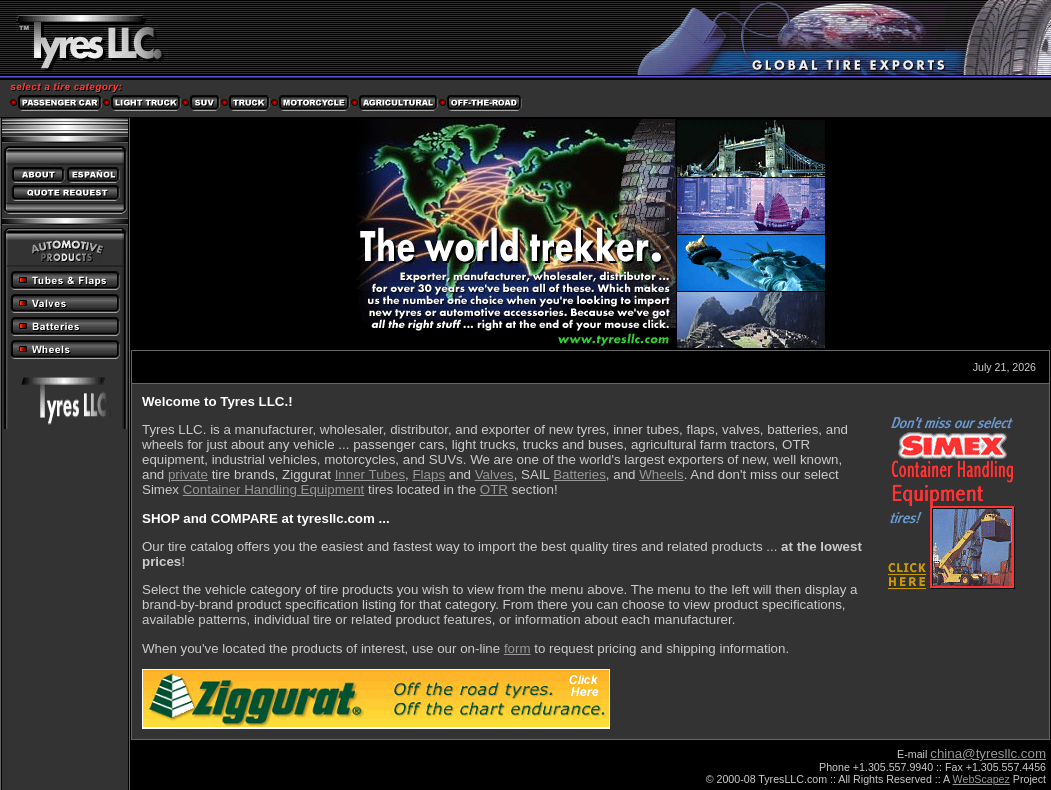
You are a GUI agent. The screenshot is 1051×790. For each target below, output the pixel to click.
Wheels (661, 474)
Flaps (428, 474)
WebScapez (981, 779)
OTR (494, 489)
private (188, 474)
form (517, 648)
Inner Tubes (370, 474)
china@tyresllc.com (988, 753)
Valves (494, 474)
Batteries (579, 474)
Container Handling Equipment (274, 489)
